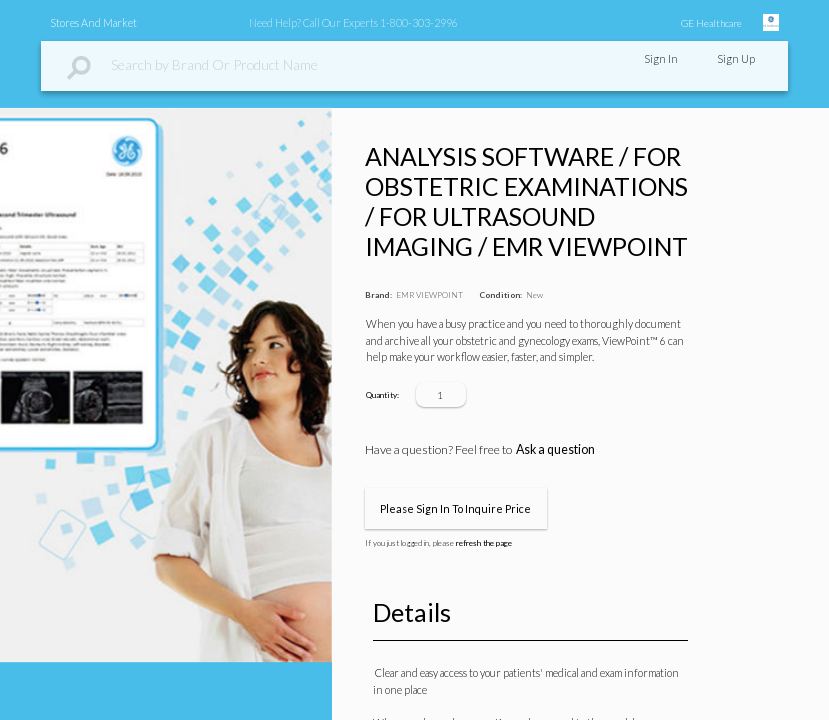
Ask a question (555, 449)
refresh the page (484, 543)
